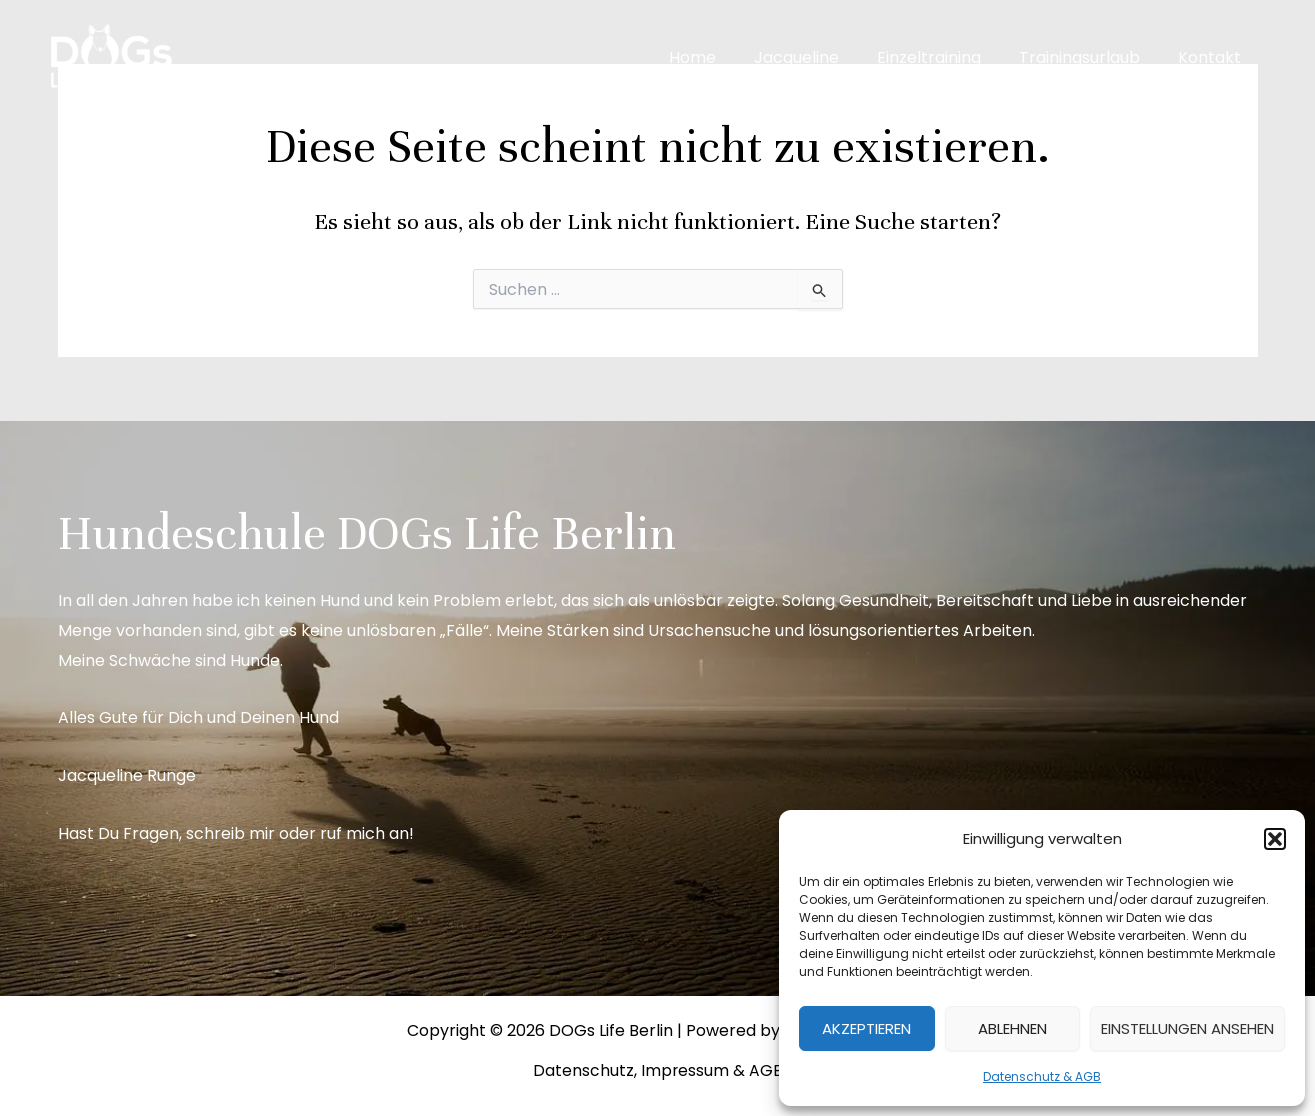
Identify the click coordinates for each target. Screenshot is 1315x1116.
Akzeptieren (866, 1028)
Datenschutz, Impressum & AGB (657, 1070)
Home (719, 57)
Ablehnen (1012, 1028)
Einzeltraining (944, 57)
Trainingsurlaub (1088, 57)
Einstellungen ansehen (1187, 1028)
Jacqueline (817, 57)
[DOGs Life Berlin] (110, 56)
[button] (1275, 839)
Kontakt (1212, 57)
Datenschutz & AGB (1042, 1076)
